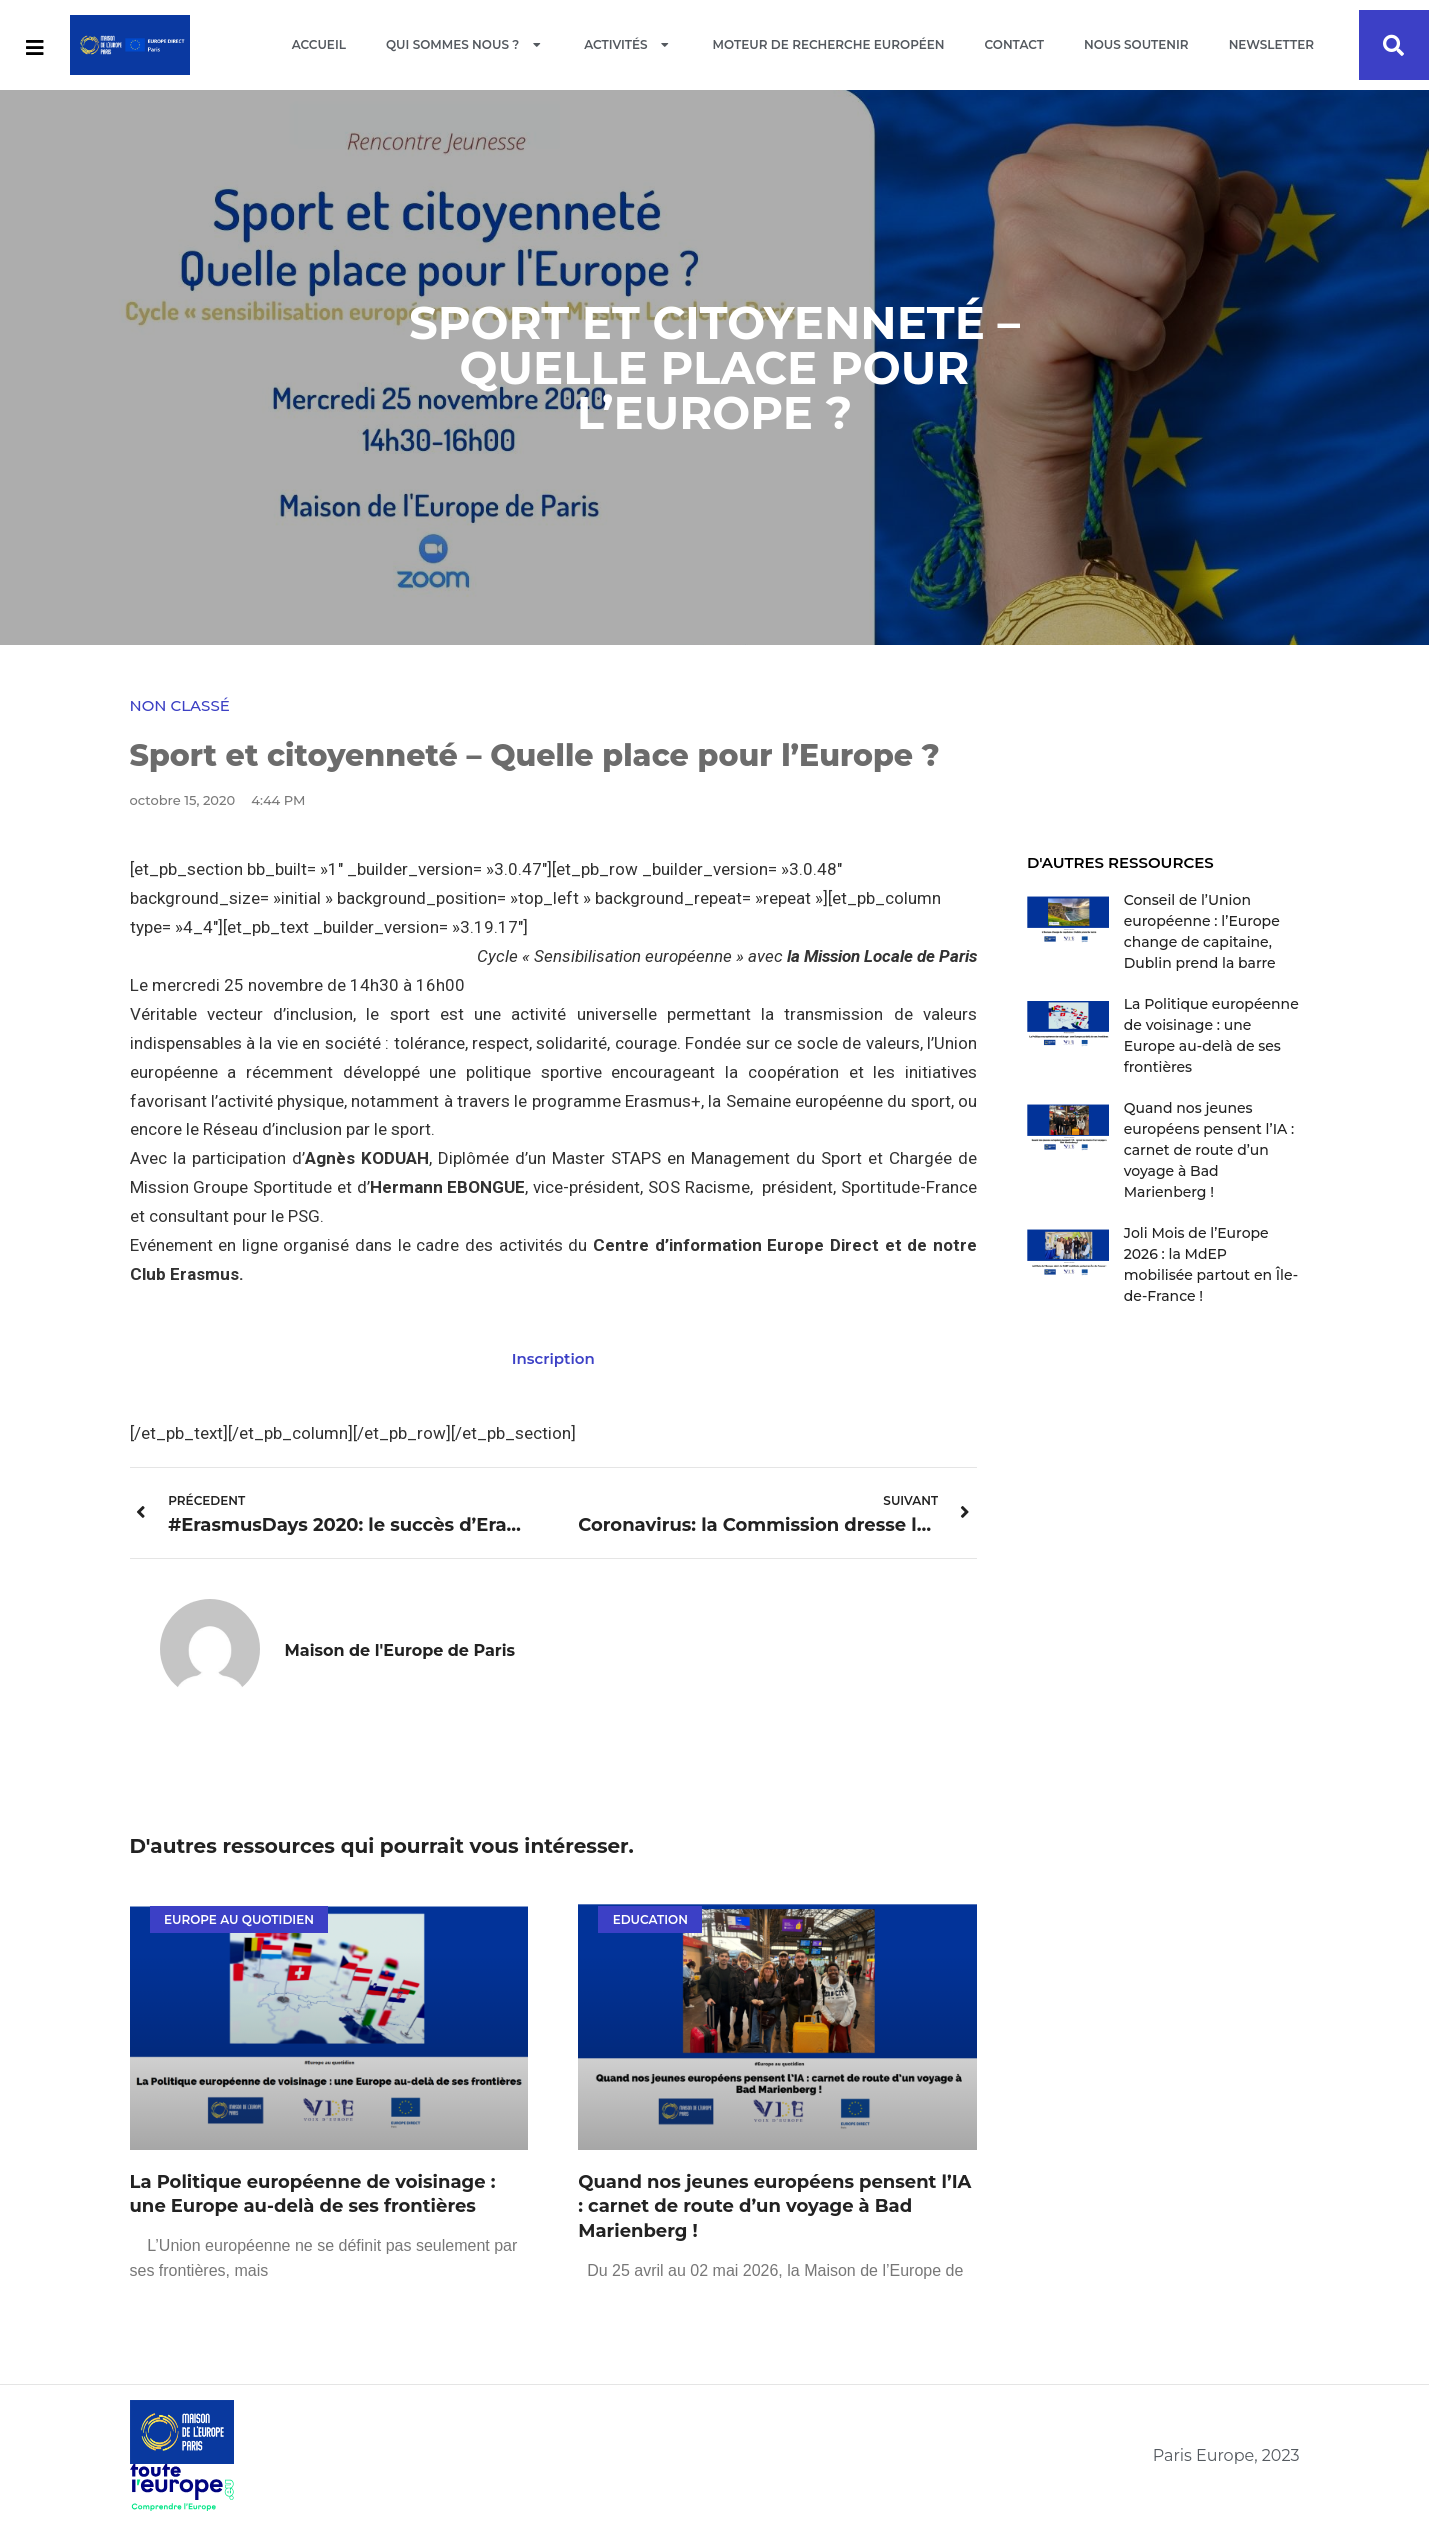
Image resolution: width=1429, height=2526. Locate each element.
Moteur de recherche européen (829, 44)
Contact (1014, 44)
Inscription (553, 1358)
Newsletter (1271, 44)
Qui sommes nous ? (465, 45)
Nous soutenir (1136, 44)
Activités (628, 45)
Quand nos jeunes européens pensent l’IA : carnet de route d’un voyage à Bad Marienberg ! (774, 2207)
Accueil (319, 44)
